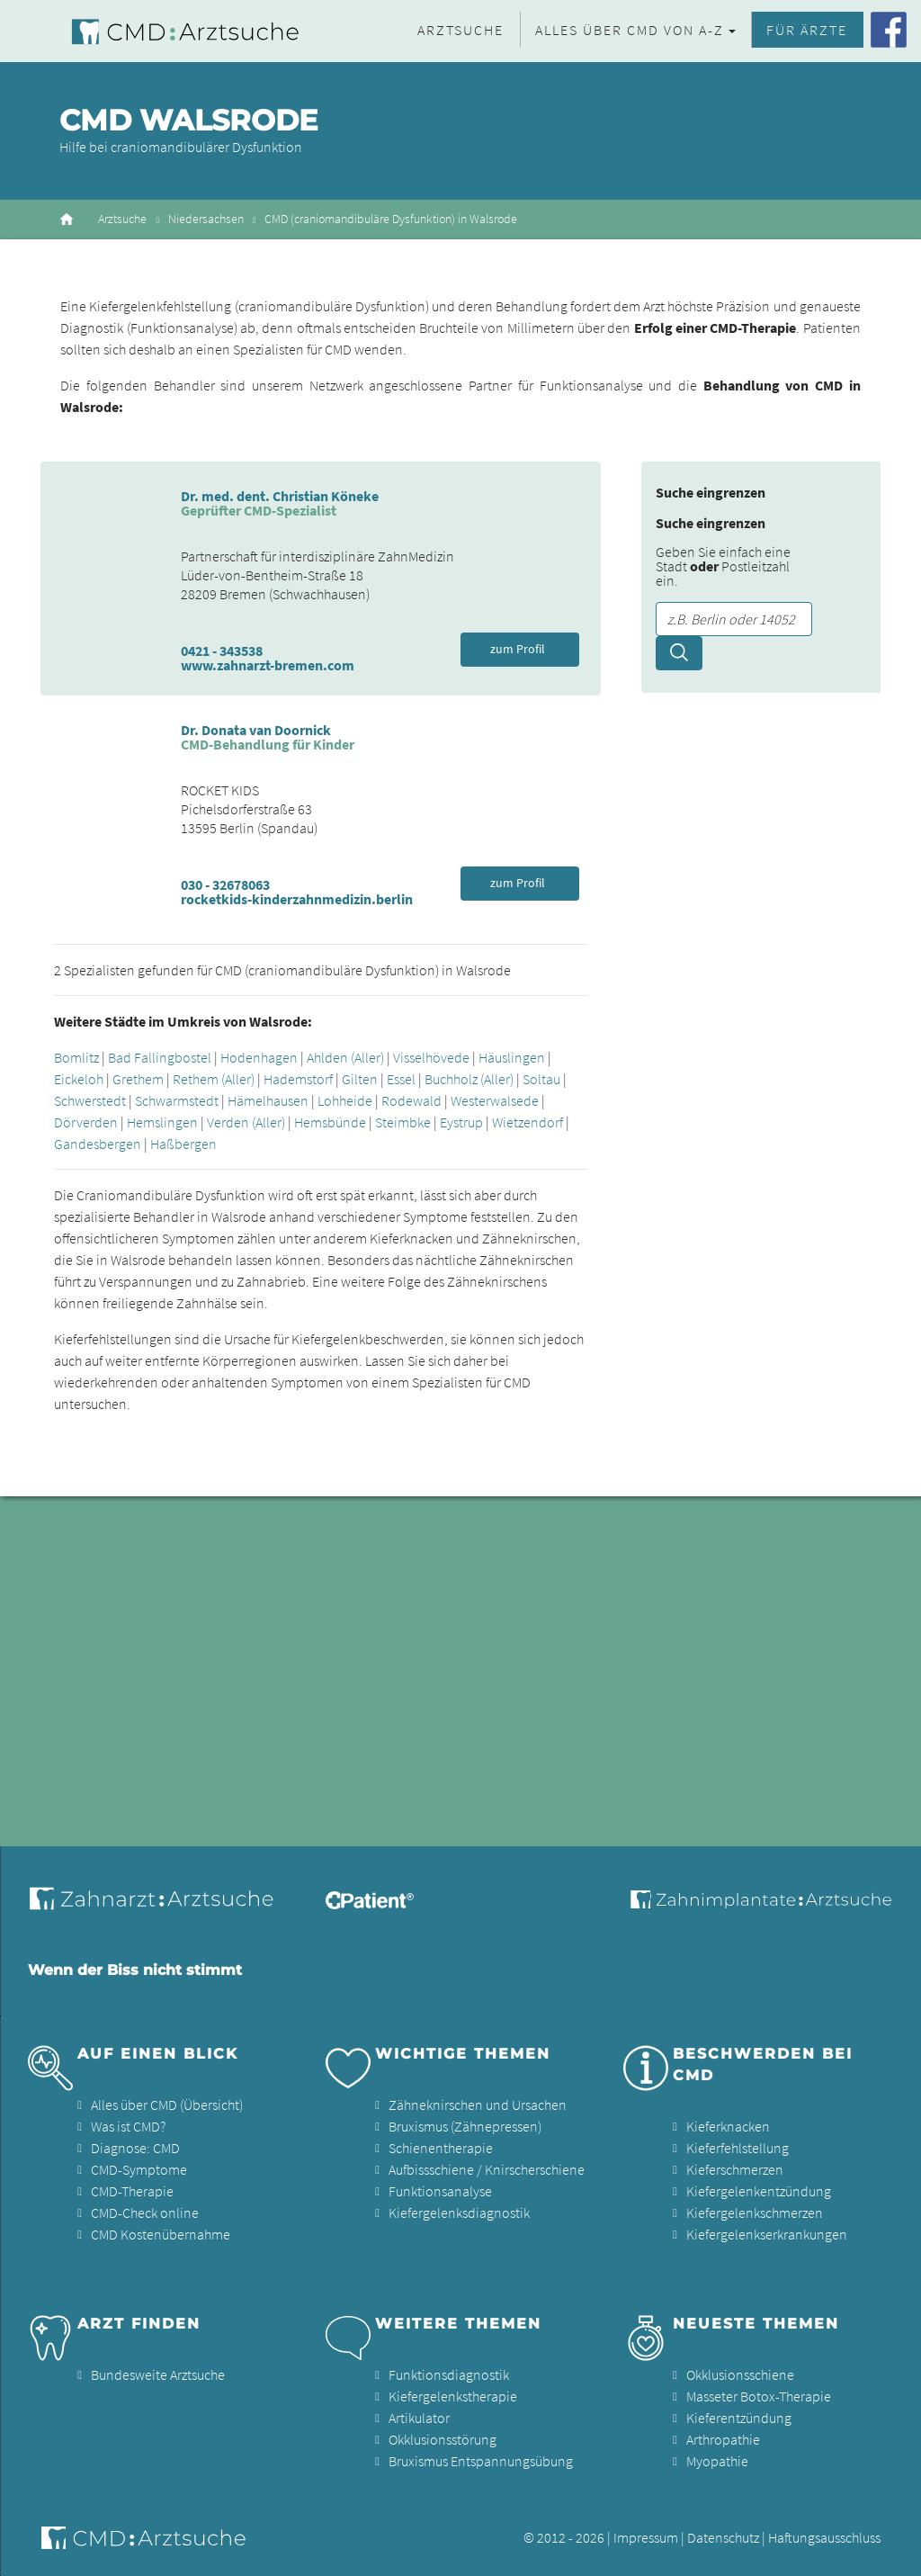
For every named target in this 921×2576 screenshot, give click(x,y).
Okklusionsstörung (442, 2439)
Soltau (541, 1079)
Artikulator (419, 2418)
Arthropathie (723, 2439)
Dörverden (86, 1122)
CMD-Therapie (132, 2191)
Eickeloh (78, 1079)
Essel (401, 1079)
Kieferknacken (728, 2126)
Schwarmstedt (177, 1100)
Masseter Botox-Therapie (758, 2396)
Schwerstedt (90, 1100)
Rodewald (411, 1100)
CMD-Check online (145, 2212)
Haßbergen (183, 1144)
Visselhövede (431, 1057)
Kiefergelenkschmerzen (754, 2212)
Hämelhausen (268, 1100)
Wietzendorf (527, 1122)
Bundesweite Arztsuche (158, 2374)
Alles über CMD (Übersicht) (167, 2105)
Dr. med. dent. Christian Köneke (280, 496)
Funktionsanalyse (440, 2191)
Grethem (138, 1079)
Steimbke (403, 1122)
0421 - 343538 (222, 650)
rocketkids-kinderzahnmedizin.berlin (297, 899)
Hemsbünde (330, 1122)
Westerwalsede (495, 1100)
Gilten (360, 1079)
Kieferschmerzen (734, 2169)
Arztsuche (460, 30)
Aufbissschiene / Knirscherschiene (487, 2169)
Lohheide (344, 1100)
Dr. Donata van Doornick (256, 730)
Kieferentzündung (738, 2418)
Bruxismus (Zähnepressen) (465, 2126)
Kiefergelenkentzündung (758, 2191)
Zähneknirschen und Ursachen (478, 2105)
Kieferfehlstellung (737, 2148)
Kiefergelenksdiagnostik (459, 2212)
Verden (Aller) (246, 1122)
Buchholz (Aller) (469, 1079)
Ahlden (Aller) (345, 1057)
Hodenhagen (259, 1057)
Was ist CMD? (128, 2126)
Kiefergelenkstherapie (453, 2396)
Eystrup (461, 1122)
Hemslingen (162, 1122)
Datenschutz (723, 2537)
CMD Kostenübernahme (160, 2234)
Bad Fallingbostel (159, 1057)
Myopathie (717, 2461)
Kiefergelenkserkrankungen (766, 2234)
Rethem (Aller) (214, 1079)
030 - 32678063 (225, 884)
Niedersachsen (206, 219)
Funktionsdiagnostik (449, 2374)
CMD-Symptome (139, 2169)
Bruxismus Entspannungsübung (481, 2461)
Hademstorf (298, 1079)
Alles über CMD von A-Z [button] (629, 30)
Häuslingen (511, 1057)
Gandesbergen (97, 1144)
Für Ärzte (806, 30)
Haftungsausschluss (824, 2537)
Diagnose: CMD (135, 2148)
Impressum (645, 2537)
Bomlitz (76, 1057)
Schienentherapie (441, 2148)
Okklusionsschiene (740, 2374)
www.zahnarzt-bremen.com (267, 665)
